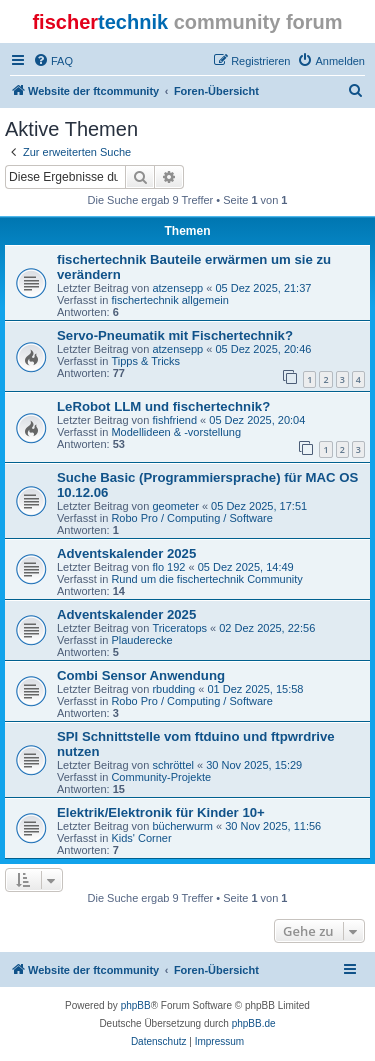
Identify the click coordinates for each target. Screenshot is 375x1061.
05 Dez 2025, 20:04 (257, 420)
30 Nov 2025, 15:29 (254, 765)
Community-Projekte (161, 777)
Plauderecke (141, 640)
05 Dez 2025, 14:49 (246, 567)
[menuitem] (53, 61)
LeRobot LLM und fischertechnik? (163, 406)
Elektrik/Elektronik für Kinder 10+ (161, 812)
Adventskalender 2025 (126, 553)
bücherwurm (182, 826)
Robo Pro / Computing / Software (191, 518)
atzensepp (177, 288)
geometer (175, 506)
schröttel (173, 765)
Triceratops (179, 628)
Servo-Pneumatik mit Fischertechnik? (175, 335)
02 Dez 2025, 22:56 (267, 628)
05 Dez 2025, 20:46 (263, 349)
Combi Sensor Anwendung (141, 675)
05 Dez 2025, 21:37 (263, 288)
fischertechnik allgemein (169, 300)
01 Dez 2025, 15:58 (255, 689)
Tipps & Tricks (145, 361)
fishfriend (174, 420)
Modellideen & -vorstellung (176, 432)
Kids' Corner (141, 838)
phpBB (136, 1005)
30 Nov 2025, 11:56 (273, 826)
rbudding (173, 689)
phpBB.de (254, 1023)
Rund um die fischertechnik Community (206, 579)
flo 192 (168, 567)
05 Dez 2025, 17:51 (259, 506)
